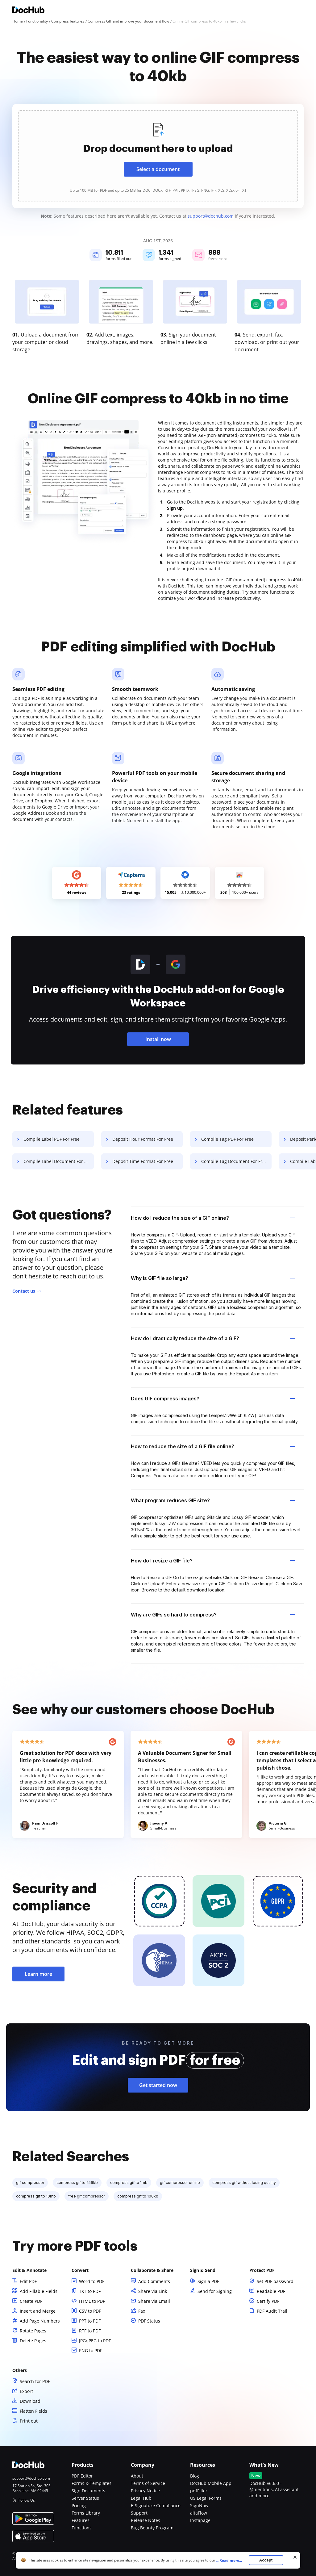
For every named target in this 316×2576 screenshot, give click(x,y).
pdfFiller (198, 2491)
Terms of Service (148, 2483)
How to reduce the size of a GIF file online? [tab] (213, 1446)
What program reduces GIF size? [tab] (213, 1500)
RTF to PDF (90, 2331)
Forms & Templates (91, 2483)
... (231, 2560)
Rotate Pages (33, 2331)
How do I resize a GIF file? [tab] (213, 1561)
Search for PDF (35, 2381)
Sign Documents (88, 2491)
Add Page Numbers (40, 2321)
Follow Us (27, 2500)
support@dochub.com (211, 216)
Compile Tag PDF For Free (227, 1139)
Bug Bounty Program (152, 2528)
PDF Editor (82, 2476)
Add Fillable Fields (38, 2291)
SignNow (199, 2505)
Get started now (158, 2085)
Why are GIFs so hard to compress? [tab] (213, 1615)
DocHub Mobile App (210, 2483)
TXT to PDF (90, 2291)
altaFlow (198, 2513)
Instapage (200, 2520)
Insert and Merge (38, 2311)
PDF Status (149, 2321)
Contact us (23, 1291)
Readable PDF (271, 2291)
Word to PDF (91, 2281)
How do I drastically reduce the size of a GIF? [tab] (213, 1338)
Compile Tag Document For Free (234, 1161)
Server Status (85, 2498)
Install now (158, 1039)
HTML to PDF (92, 2301)
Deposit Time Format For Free (142, 1161)
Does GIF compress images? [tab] (213, 1398)
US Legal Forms (206, 2498)
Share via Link (152, 2291)
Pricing (79, 2505)
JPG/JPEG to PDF (95, 2341)
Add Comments (154, 2281)
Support (139, 2513)
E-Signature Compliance (156, 2505)
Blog (194, 2476)
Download (30, 2401)
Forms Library (86, 2513)
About (137, 2476)
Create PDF (31, 2301)
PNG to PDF (90, 2350)
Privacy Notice (145, 2491)
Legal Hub (141, 2498)
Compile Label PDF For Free (51, 1139)
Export (26, 2391)
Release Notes (145, 2520)
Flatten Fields (33, 2411)
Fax (141, 2311)
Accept (265, 2560)
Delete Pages (33, 2341)
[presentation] (158, 156)
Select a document (158, 169)
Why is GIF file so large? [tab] (213, 1278)
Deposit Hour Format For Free (142, 1139)
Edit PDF (28, 2281)
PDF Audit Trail (272, 2311)
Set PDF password (275, 2281)
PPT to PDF (90, 2321)
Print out (29, 2421)
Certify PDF (268, 2301)
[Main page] (28, 10)
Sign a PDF (208, 2281)
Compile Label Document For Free (58, 1161)
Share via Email (154, 2301)
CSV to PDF (90, 2311)
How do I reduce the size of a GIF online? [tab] (213, 1218)
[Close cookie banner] (295, 2557)
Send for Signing (215, 2291)
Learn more (38, 1974)
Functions (82, 2528)
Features (80, 2520)
